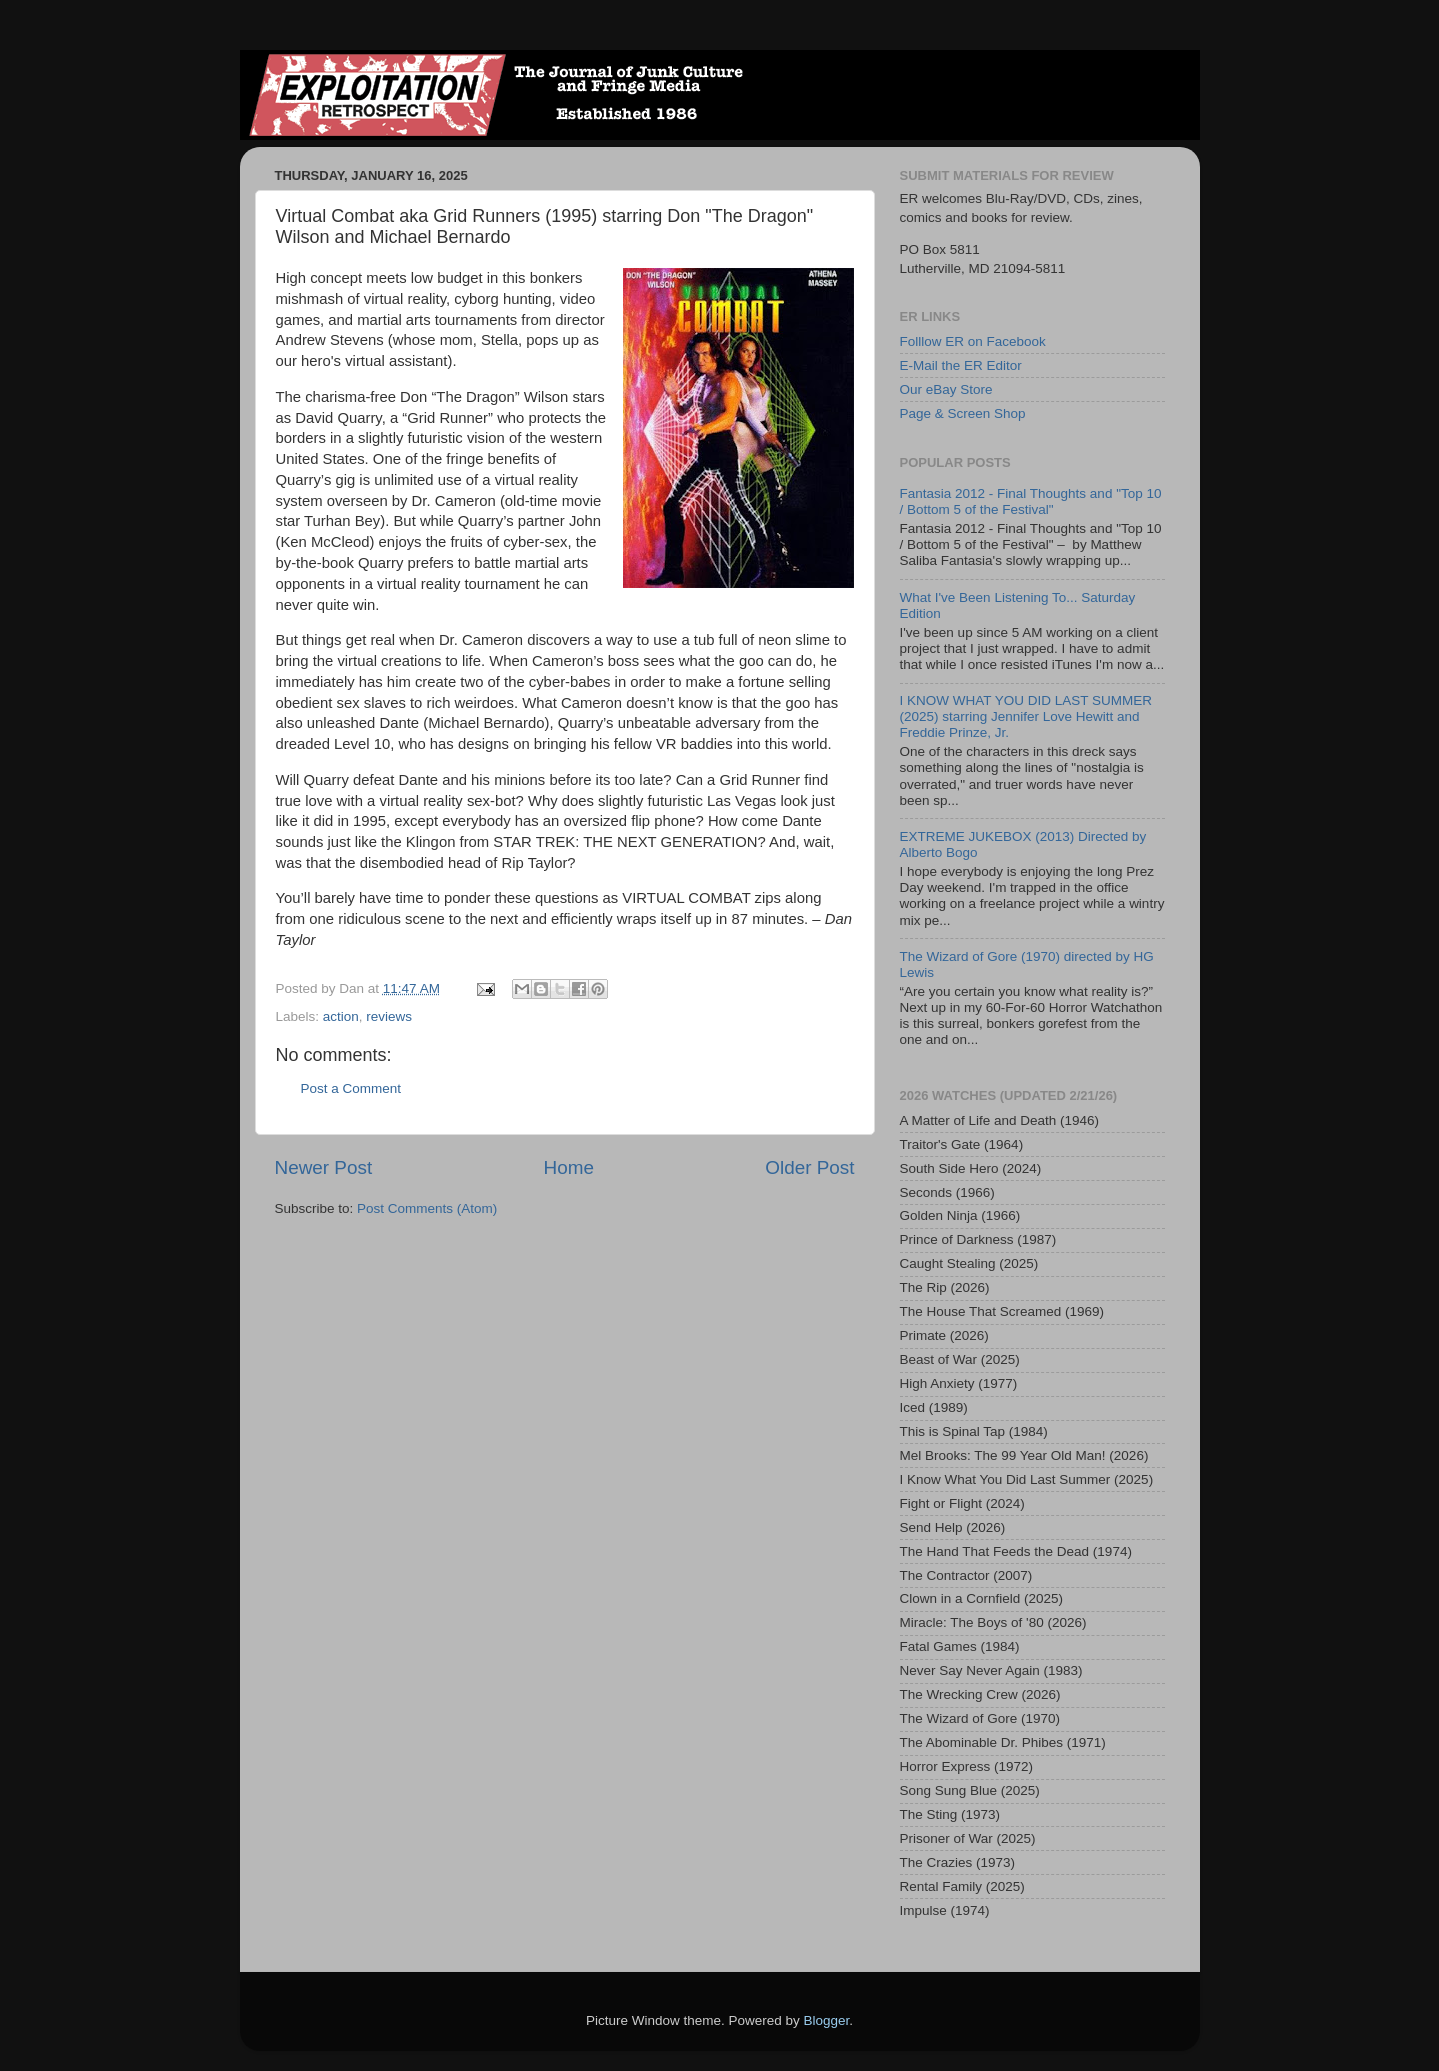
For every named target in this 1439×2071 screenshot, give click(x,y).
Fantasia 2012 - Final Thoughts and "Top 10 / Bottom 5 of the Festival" (1031, 501)
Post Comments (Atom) (427, 1208)
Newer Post (324, 1167)
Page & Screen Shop (963, 413)
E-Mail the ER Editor (961, 365)
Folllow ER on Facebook (973, 341)
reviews (389, 1016)
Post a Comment (351, 1088)
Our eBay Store (946, 389)
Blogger (827, 2020)
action (341, 1016)
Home (569, 1167)
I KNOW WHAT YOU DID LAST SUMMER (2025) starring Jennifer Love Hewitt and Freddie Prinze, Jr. (1026, 716)
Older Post (809, 1167)
